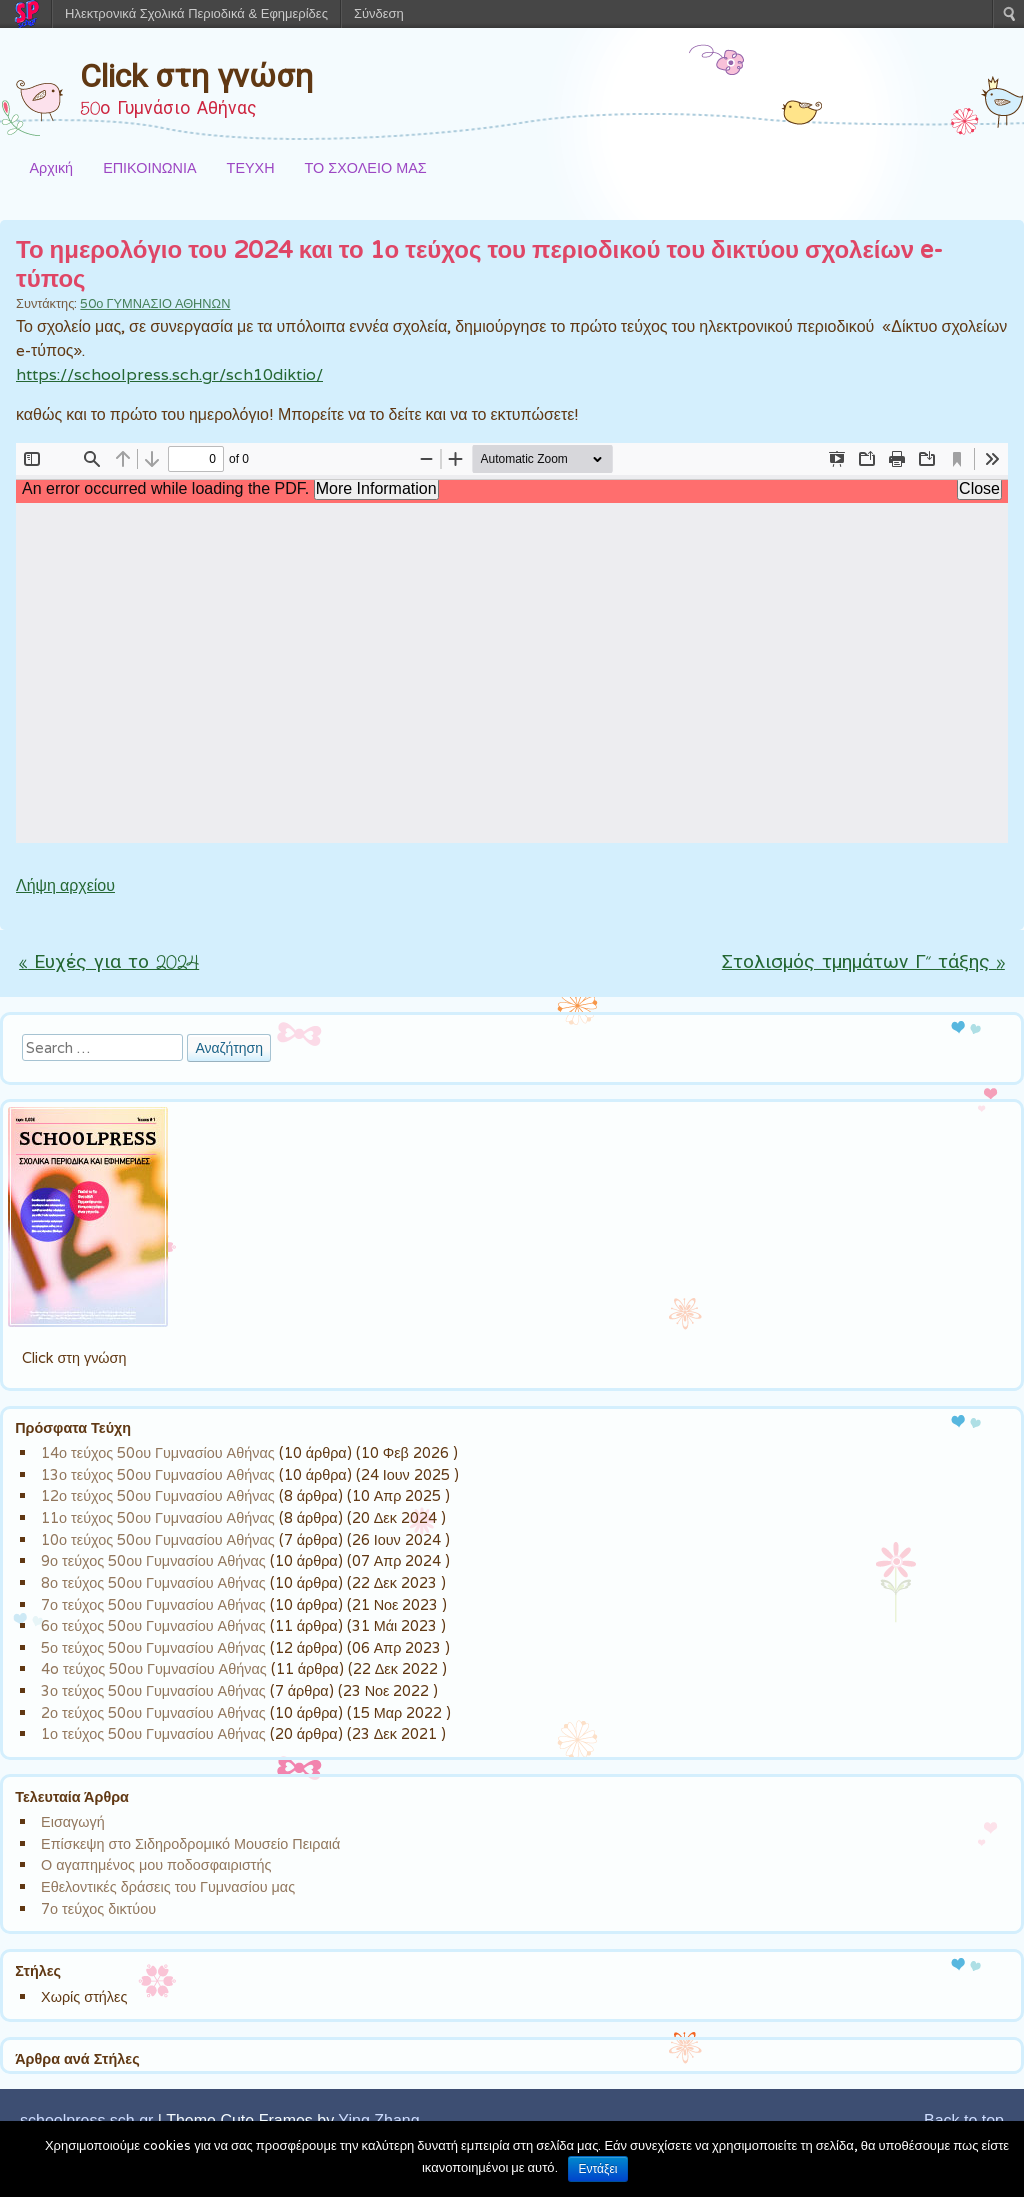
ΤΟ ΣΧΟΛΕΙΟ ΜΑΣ (366, 167)
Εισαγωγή (73, 1821)
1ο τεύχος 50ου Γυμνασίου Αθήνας (153, 1733)
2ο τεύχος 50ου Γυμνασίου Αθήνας (153, 1712)
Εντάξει (598, 2169)
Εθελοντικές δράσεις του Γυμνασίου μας (168, 1886)
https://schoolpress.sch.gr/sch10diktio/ (169, 374)
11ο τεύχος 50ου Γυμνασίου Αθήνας (158, 1517)
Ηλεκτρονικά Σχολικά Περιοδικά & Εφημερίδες (196, 13)
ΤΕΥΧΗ (251, 167)
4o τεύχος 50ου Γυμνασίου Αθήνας (154, 1668)
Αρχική (51, 167)
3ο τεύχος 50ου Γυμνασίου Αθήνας (153, 1690)
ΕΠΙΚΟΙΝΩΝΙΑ (149, 167)
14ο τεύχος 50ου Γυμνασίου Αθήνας (158, 1452)
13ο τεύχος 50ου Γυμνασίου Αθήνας (158, 1474)
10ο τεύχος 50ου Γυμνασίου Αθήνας (158, 1539)
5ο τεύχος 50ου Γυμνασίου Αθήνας (153, 1647)
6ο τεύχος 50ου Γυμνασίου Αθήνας (153, 1625)
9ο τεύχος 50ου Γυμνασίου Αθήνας (153, 1560)
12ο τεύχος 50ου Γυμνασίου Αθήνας (158, 1495)
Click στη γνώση (196, 76)
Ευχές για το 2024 (109, 963)
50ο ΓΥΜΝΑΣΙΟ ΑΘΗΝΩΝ (155, 303)
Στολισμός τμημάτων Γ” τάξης (863, 963)
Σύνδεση (379, 13)
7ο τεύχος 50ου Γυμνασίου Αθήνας (153, 1604)
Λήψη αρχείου (65, 885)
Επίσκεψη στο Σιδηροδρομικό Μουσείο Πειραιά (190, 1843)
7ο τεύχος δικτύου (98, 1908)
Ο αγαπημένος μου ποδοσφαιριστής (156, 1864)
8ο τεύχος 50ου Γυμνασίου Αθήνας (153, 1582)
